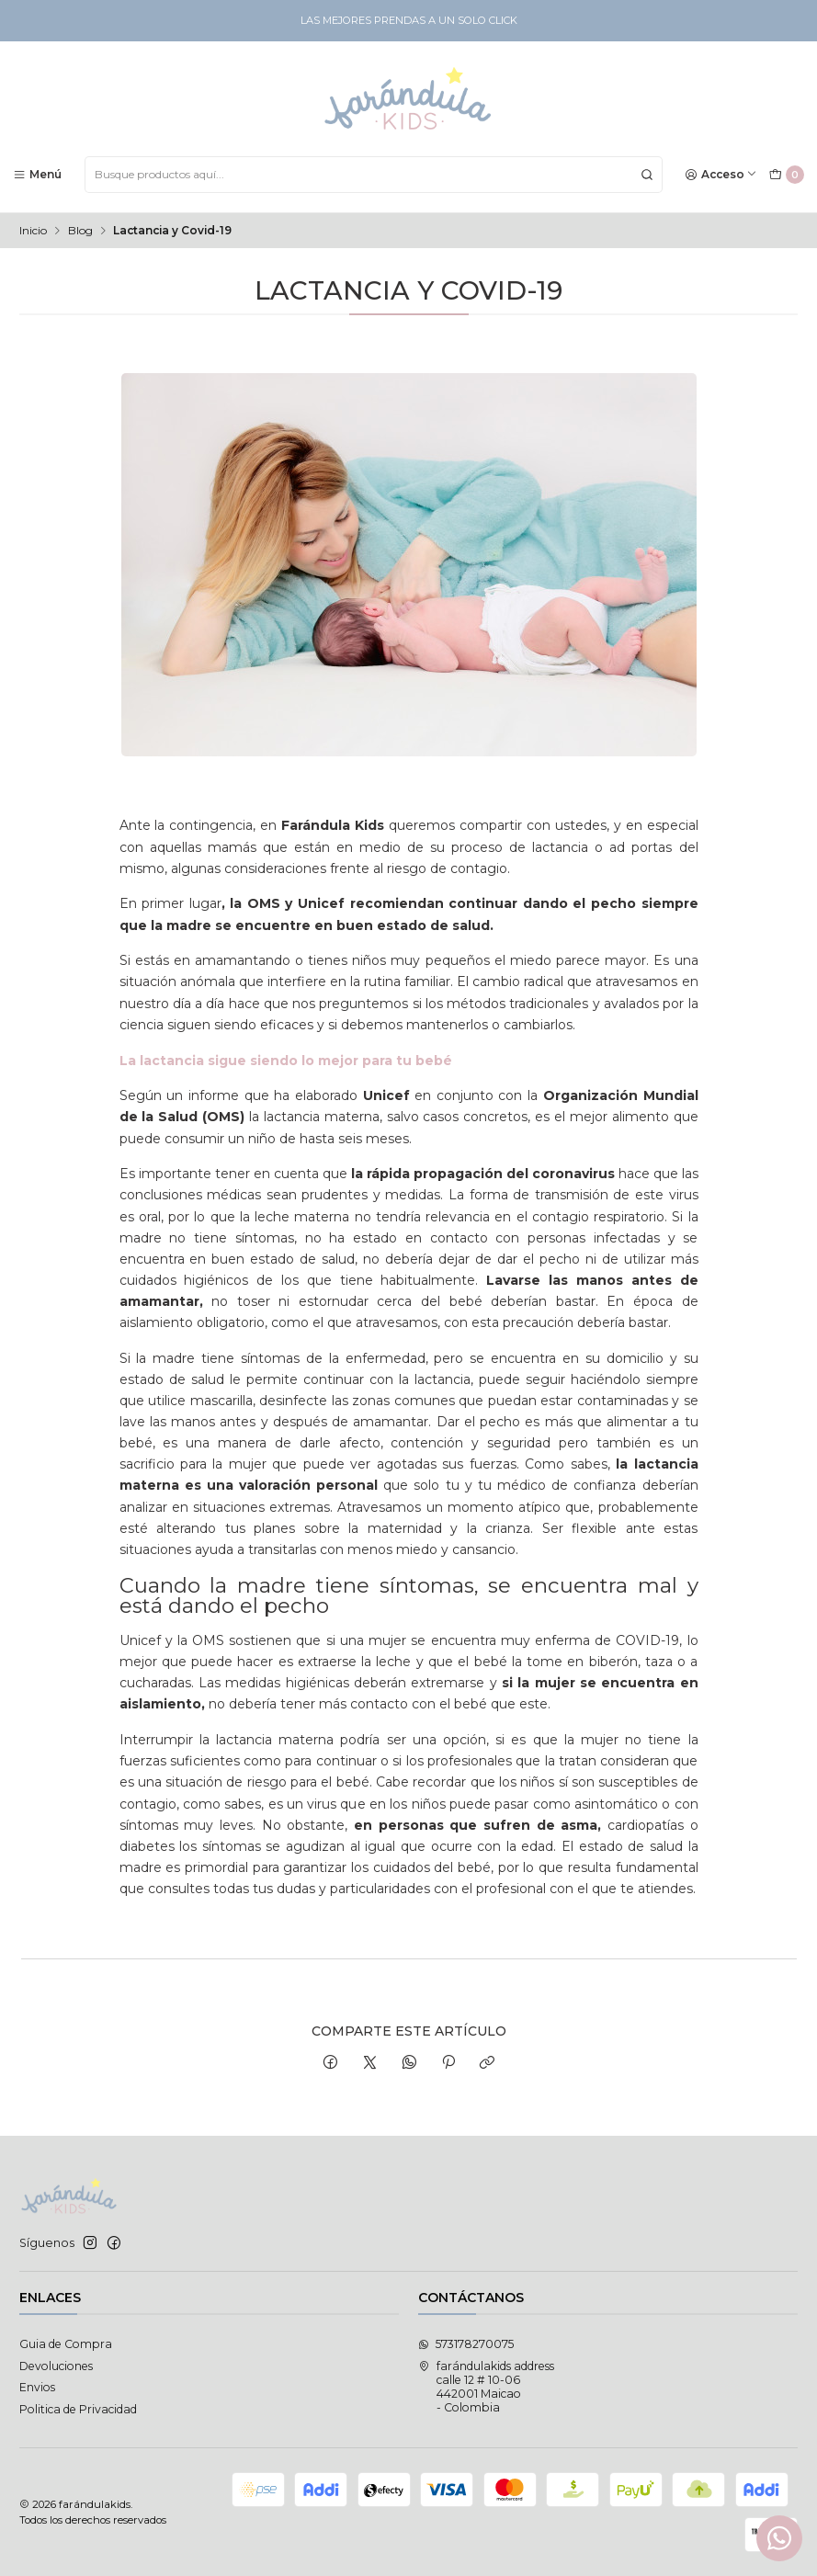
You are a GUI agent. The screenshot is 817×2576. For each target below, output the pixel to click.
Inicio (33, 230)
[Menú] (37, 174)
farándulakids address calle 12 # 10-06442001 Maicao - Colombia (486, 2387)
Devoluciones (56, 2366)
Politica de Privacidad (78, 2409)
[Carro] (786, 175)
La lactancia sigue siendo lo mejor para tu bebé (285, 1060)
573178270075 (466, 2344)
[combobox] (374, 174)
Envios (37, 2387)
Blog (80, 230)
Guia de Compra (65, 2344)
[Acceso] (721, 174)
